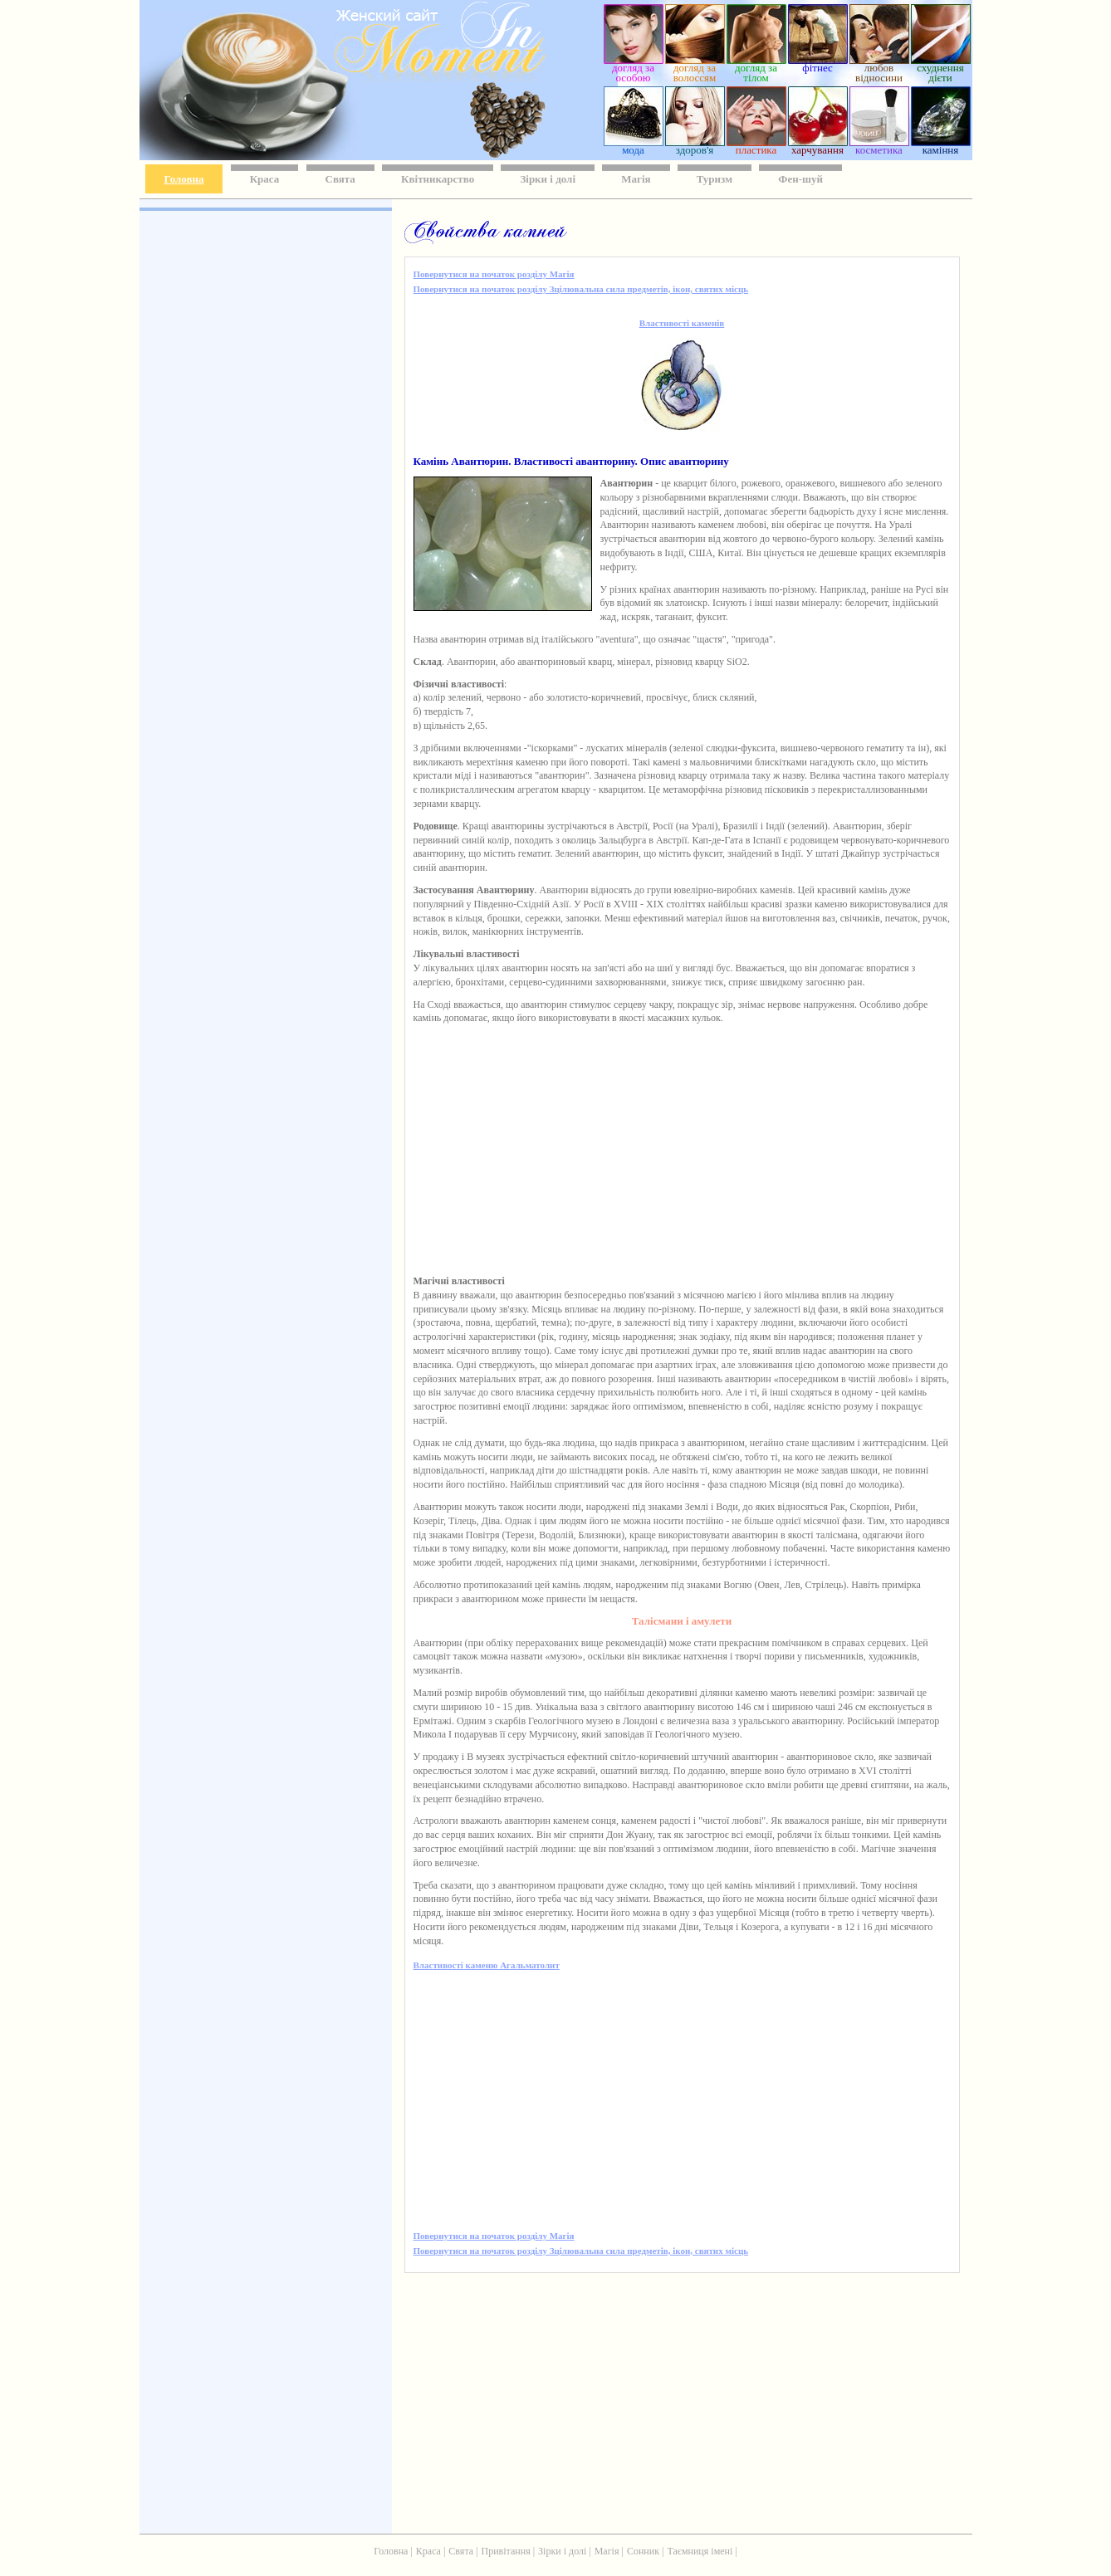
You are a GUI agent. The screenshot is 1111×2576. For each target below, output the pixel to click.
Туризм (714, 179)
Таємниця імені (699, 2551)
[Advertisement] (264, 457)
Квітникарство (437, 179)
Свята (340, 179)
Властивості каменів (681, 323)
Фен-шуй (800, 179)
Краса (265, 179)
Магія (635, 179)
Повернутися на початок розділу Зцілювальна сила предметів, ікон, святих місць (581, 289)
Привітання (506, 2551)
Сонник (643, 2551)
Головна (184, 179)
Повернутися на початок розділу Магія (494, 274)
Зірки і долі (547, 179)
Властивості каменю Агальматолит (487, 1965)
